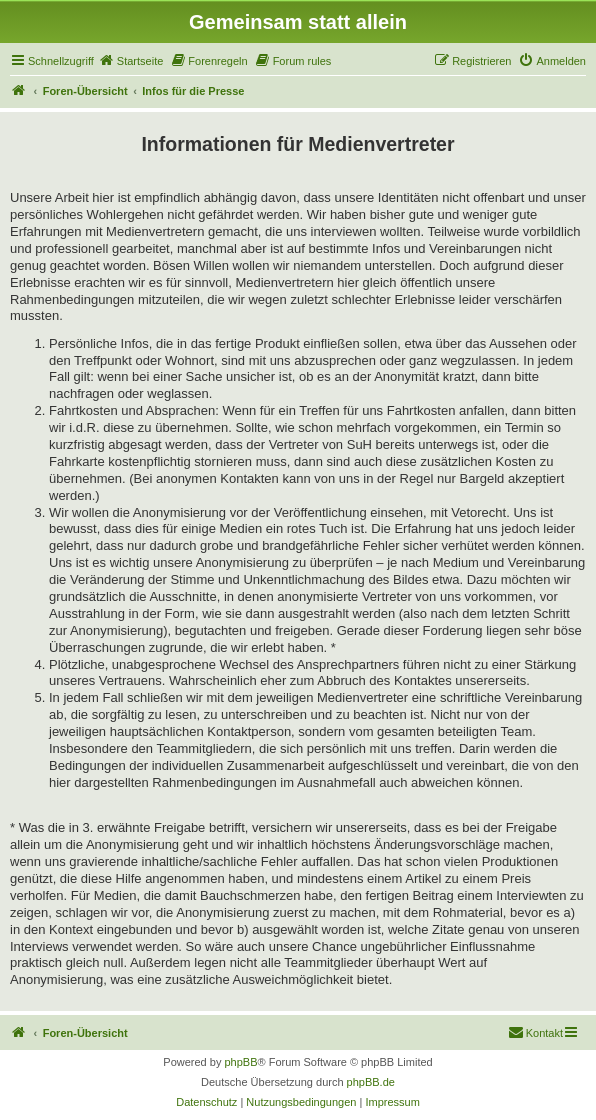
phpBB (240, 1062)
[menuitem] (131, 61)
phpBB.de (371, 1082)
